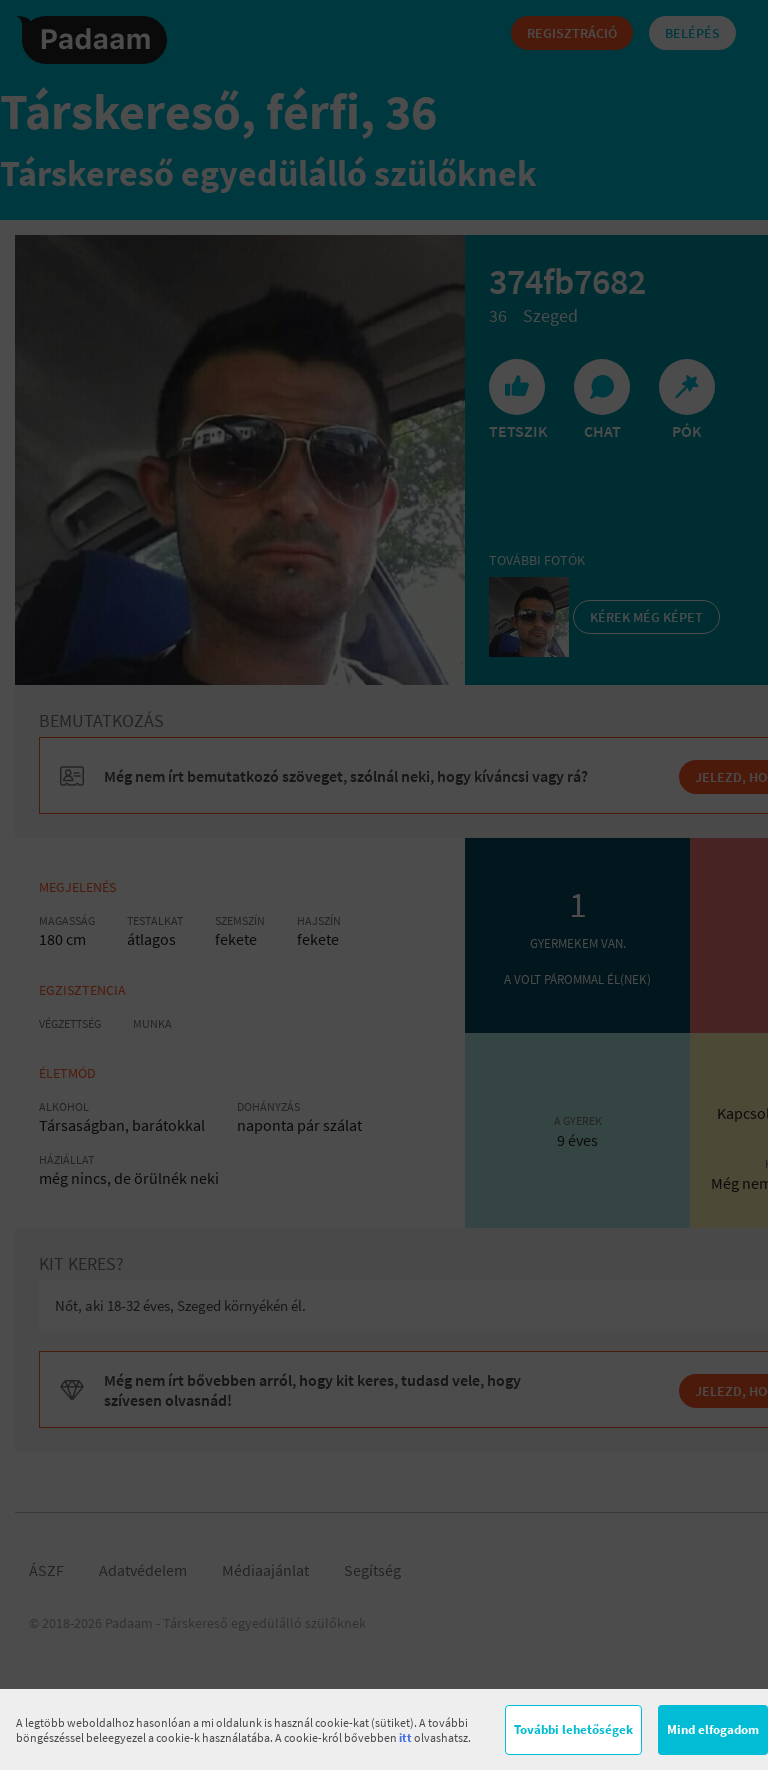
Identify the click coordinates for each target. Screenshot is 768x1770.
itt (405, 1737)
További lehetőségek (573, 1729)
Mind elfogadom (713, 1729)
